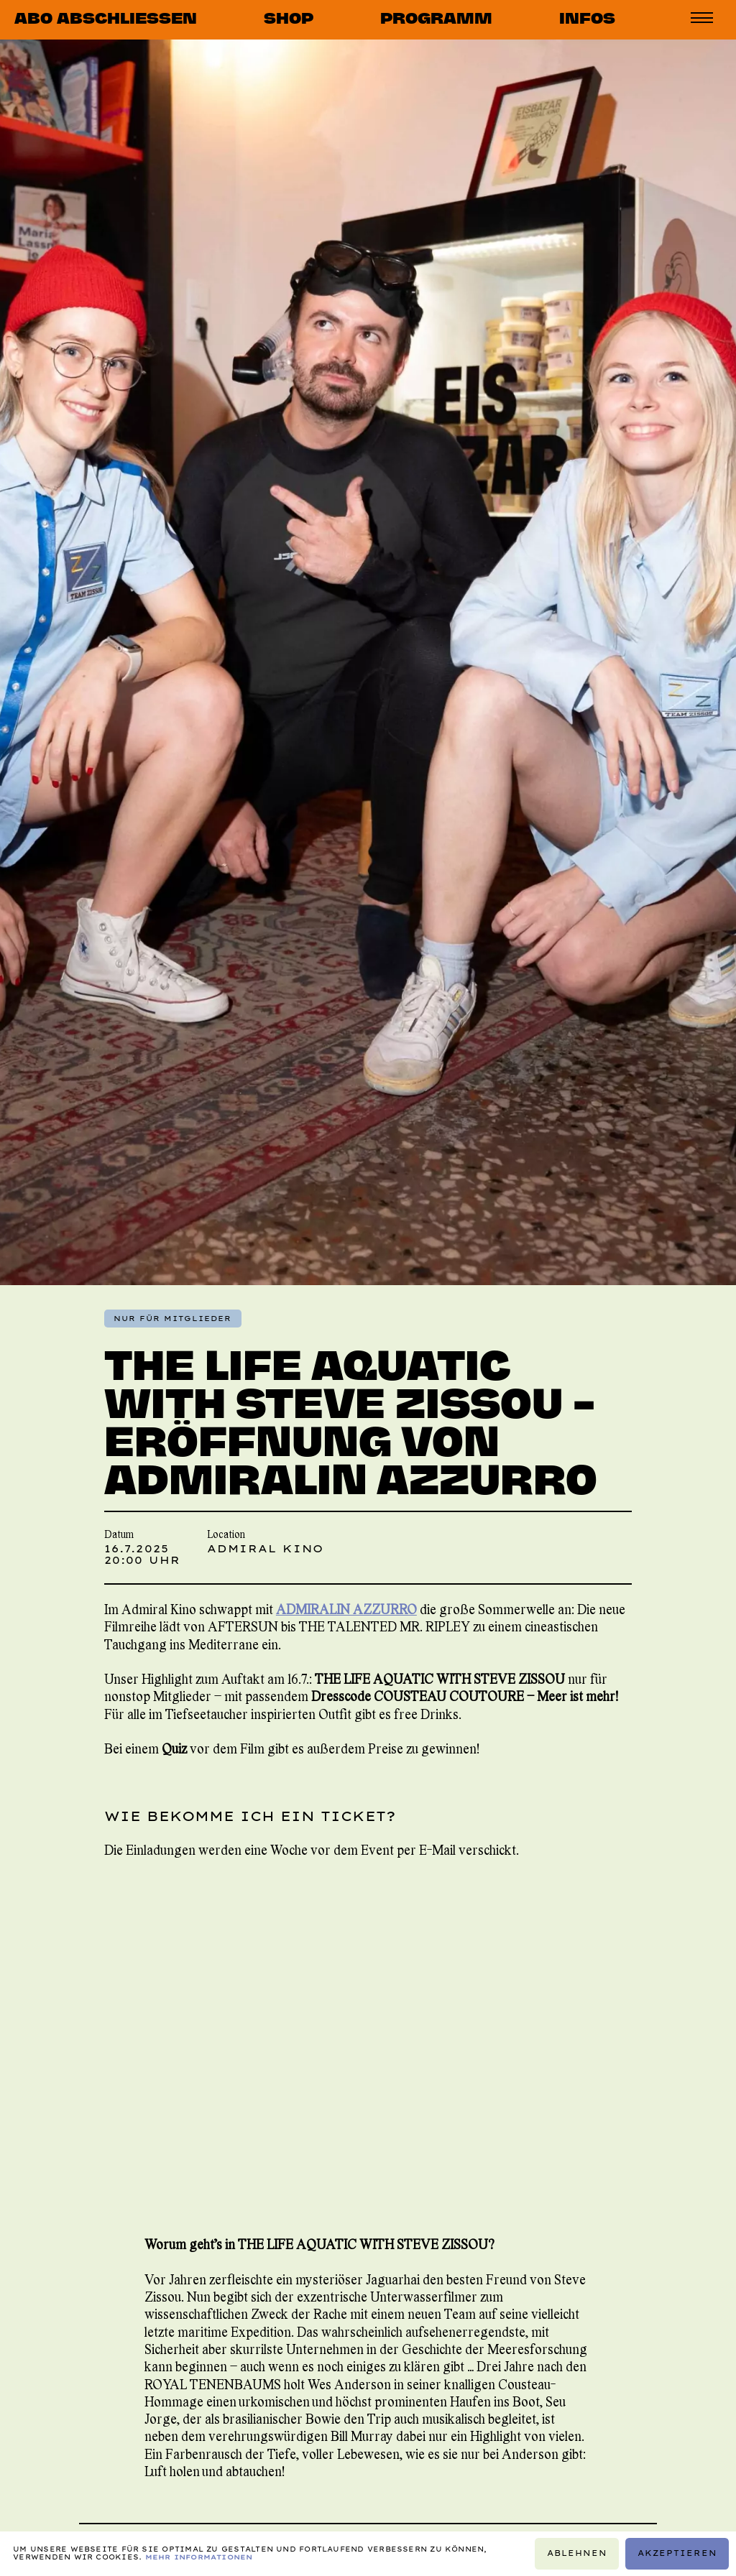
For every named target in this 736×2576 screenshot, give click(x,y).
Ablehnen (577, 2553)
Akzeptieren (677, 2553)
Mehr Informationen (199, 2557)
